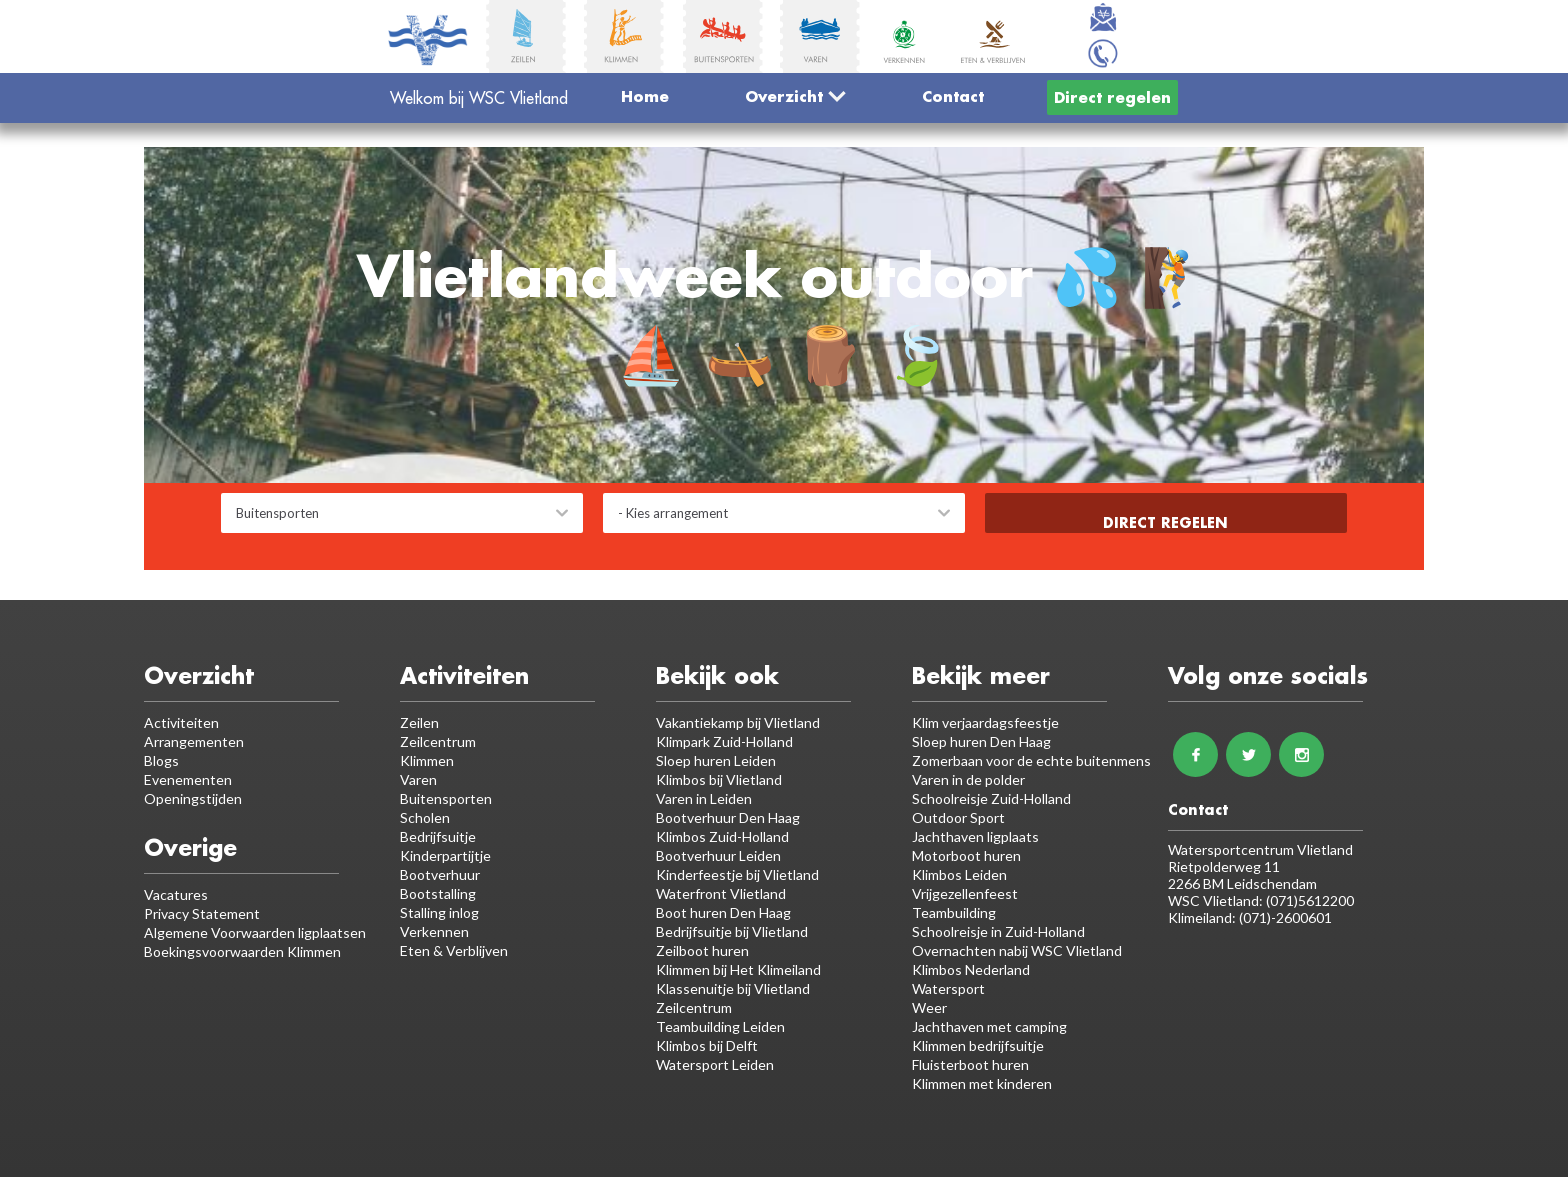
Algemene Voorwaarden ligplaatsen (255, 932)
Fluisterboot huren (970, 1064)
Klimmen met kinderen (982, 1083)
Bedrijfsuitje (438, 836)
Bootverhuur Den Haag (728, 817)
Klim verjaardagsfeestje (985, 722)
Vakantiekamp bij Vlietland (738, 722)
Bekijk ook (717, 675)
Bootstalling (438, 893)
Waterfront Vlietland (721, 893)
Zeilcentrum (438, 741)
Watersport (948, 988)
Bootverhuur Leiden (718, 855)
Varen (418, 779)
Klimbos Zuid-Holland (722, 836)
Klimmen (427, 760)
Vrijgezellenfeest (965, 893)
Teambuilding (954, 912)
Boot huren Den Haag (723, 912)
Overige (190, 847)
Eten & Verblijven (454, 950)
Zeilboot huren (702, 950)
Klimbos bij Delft (707, 1045)
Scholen (425, 817)
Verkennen (434, 931)
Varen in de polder (968, 779)
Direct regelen (1112, 97)
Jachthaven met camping (989, 1026)
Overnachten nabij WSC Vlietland (1017, 950)
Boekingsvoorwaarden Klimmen (242, 951)
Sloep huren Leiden (716, 760)
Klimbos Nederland (971, 969)
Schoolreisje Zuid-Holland (991, 798)
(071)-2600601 (1285, 917)
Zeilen (419, 722)
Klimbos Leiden (959, 874)
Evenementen (188, 779)
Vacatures (176, 894)
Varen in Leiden (704, 798)
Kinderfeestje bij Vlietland (737, 874)
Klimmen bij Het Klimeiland (738, 969)
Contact (953, 96)
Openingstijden (193, 798)
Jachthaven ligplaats (975, 836)
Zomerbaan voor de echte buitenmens (1031, 760)
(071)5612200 (1310, 900)
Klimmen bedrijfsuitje (978, 1045)
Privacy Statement (202, 913)
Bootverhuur (440, 874)
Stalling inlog (439, 912)
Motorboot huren (966, 855)
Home (645, 96)
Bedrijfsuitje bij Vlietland (732, 931)
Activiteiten (181, 722)
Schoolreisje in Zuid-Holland (998, 931)
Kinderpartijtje (445, 855)
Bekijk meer (981, 675)
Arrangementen (194, 741)
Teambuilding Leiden (720, 1026)
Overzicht (795, 96)
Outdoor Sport (958, 817)
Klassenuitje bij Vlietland (733, 988)
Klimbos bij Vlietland (719, 779)
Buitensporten (446, 798)
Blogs (161, 760)
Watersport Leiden (715, 1064)
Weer (929, 1007)
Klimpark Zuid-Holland (724, 741)
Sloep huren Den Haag (981, 741)
